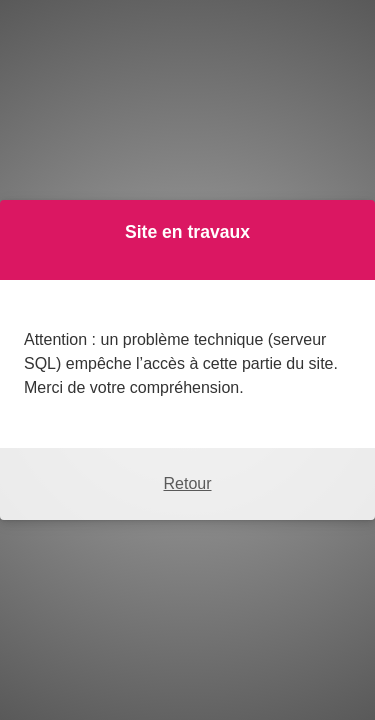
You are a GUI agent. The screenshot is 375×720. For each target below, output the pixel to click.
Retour (187, 483)
